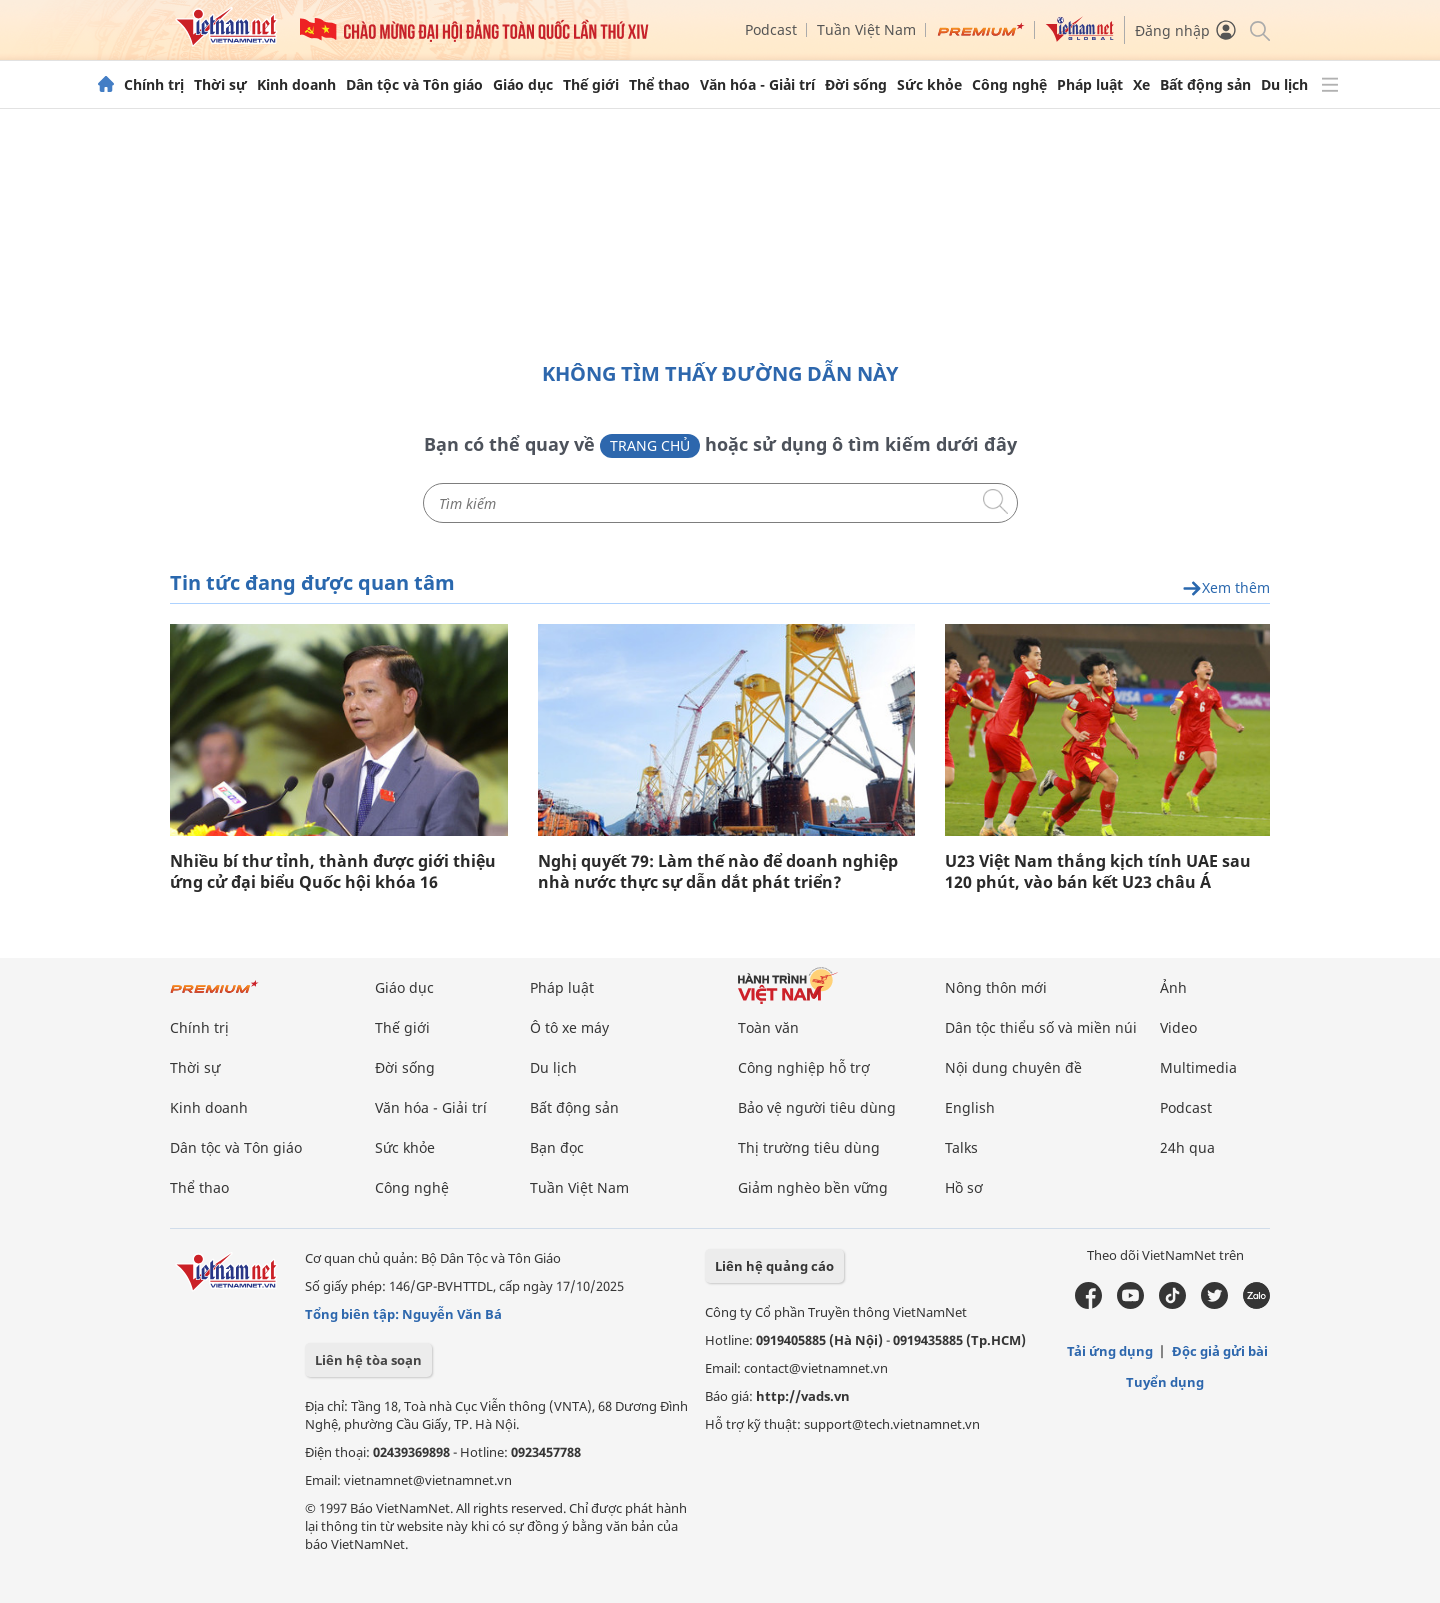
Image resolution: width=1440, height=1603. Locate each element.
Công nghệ (1009, 85)
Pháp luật (1090, 85)
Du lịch (1284, 85)
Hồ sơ (964, 1187)
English (970, 1107)
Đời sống (856, 85)
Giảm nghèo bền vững (813, 1187)
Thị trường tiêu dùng (809, 1147)
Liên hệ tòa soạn (368, 1360)
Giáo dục (523, 85)
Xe (1141, 85)
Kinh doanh (296, 85)
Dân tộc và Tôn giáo (414, 85)
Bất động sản (1205, 85)
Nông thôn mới (996, 987)
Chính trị (154, 85)
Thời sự (220, 85)
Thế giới (591, 85)
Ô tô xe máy (569, 1027)
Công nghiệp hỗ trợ (804, 1067)
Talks (961, 1147)
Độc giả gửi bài (1220, 1351)
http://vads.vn (803, 1396)
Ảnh (1173, 987)
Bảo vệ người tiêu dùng (817, 1107)
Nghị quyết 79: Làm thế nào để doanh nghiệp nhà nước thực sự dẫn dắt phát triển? (718, 872)
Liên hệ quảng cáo (774, 1266)
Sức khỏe (929, 85)
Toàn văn (768, 1027)
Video (1178, 1027)
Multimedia (1198, 1067)
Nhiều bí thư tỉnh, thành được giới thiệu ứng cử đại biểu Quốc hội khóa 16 (333, 872)
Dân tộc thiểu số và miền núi (1041, 1027)
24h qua (1187, 1147)
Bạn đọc (557, 1147)
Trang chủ (650, 445)
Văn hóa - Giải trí (757, 85)
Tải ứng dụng (1110, 1351)
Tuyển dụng (1165, 1382)
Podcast (771, 29)
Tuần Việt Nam (866, 29)
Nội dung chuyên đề (1013, 1067)
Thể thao (659, 85)
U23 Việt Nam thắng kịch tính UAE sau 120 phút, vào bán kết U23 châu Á (1098, 872)
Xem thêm (1226, 588)
